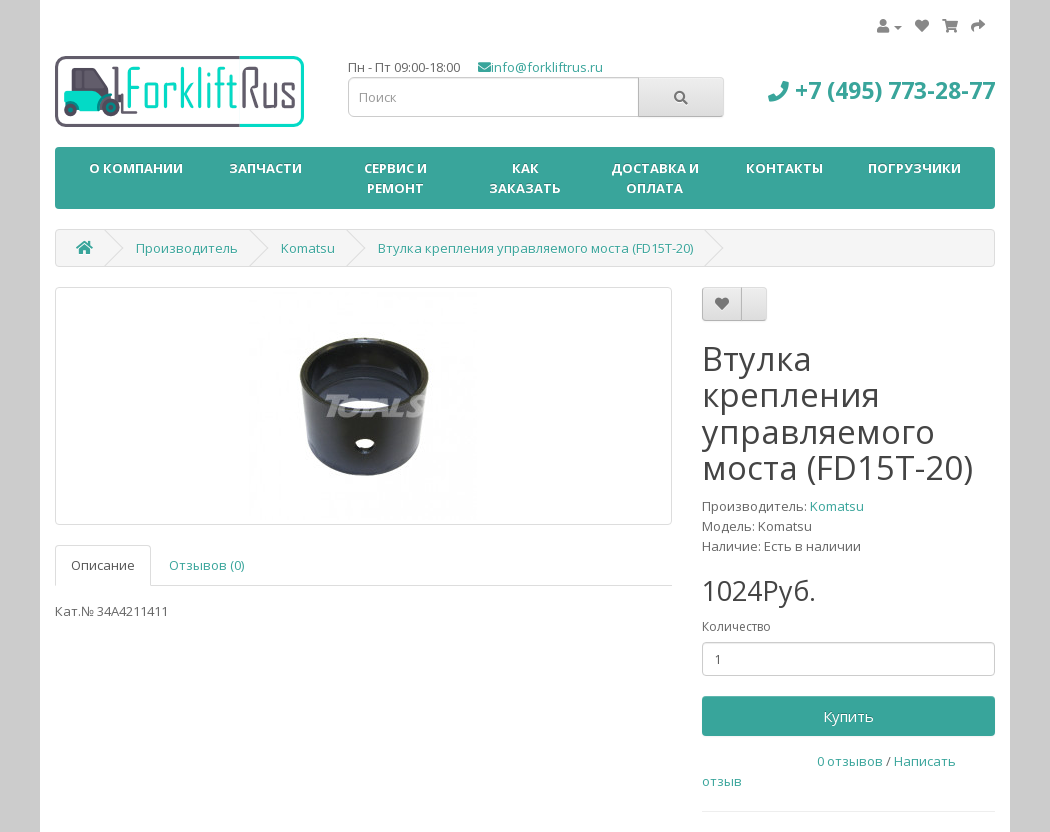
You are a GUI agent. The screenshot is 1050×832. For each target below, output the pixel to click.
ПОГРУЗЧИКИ (914, 168)
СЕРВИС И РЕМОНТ (395, 178)
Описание (103, 565)
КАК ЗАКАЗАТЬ (525, 178)
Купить (848, 716)
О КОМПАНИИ (136, 168)
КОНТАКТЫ (784, 168)
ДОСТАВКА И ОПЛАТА (655, 178)
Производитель (187, 248)
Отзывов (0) (206, 565)
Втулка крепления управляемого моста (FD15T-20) (535, 248)
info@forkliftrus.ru (540, 67)
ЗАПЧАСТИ (265, 168)
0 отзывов (850, 761)
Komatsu (308, 248)
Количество (736, 626)
